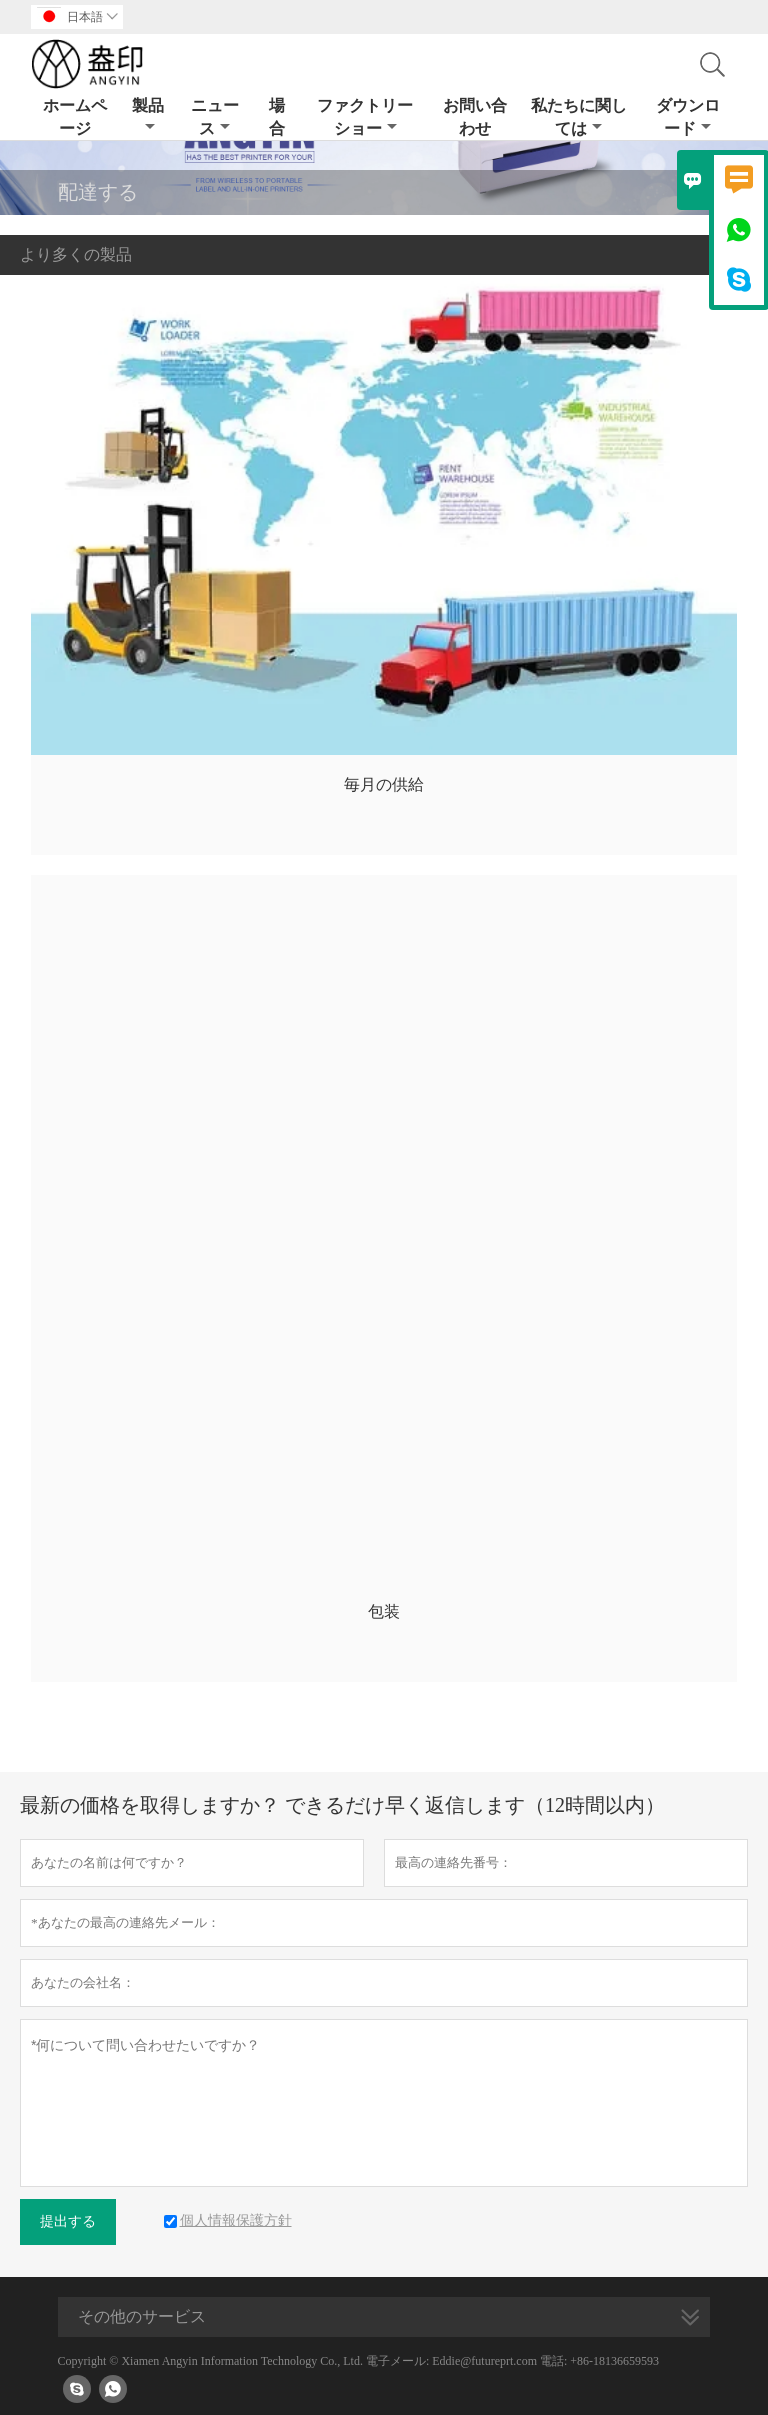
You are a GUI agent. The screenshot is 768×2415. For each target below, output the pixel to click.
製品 (148, 115)
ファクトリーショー (365, 117)
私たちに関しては (579, 117)
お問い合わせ (475, 117)
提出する (68, 2221)
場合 (277, 117)
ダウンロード (688, 117)
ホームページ (75, 117)
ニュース (215, 117)
